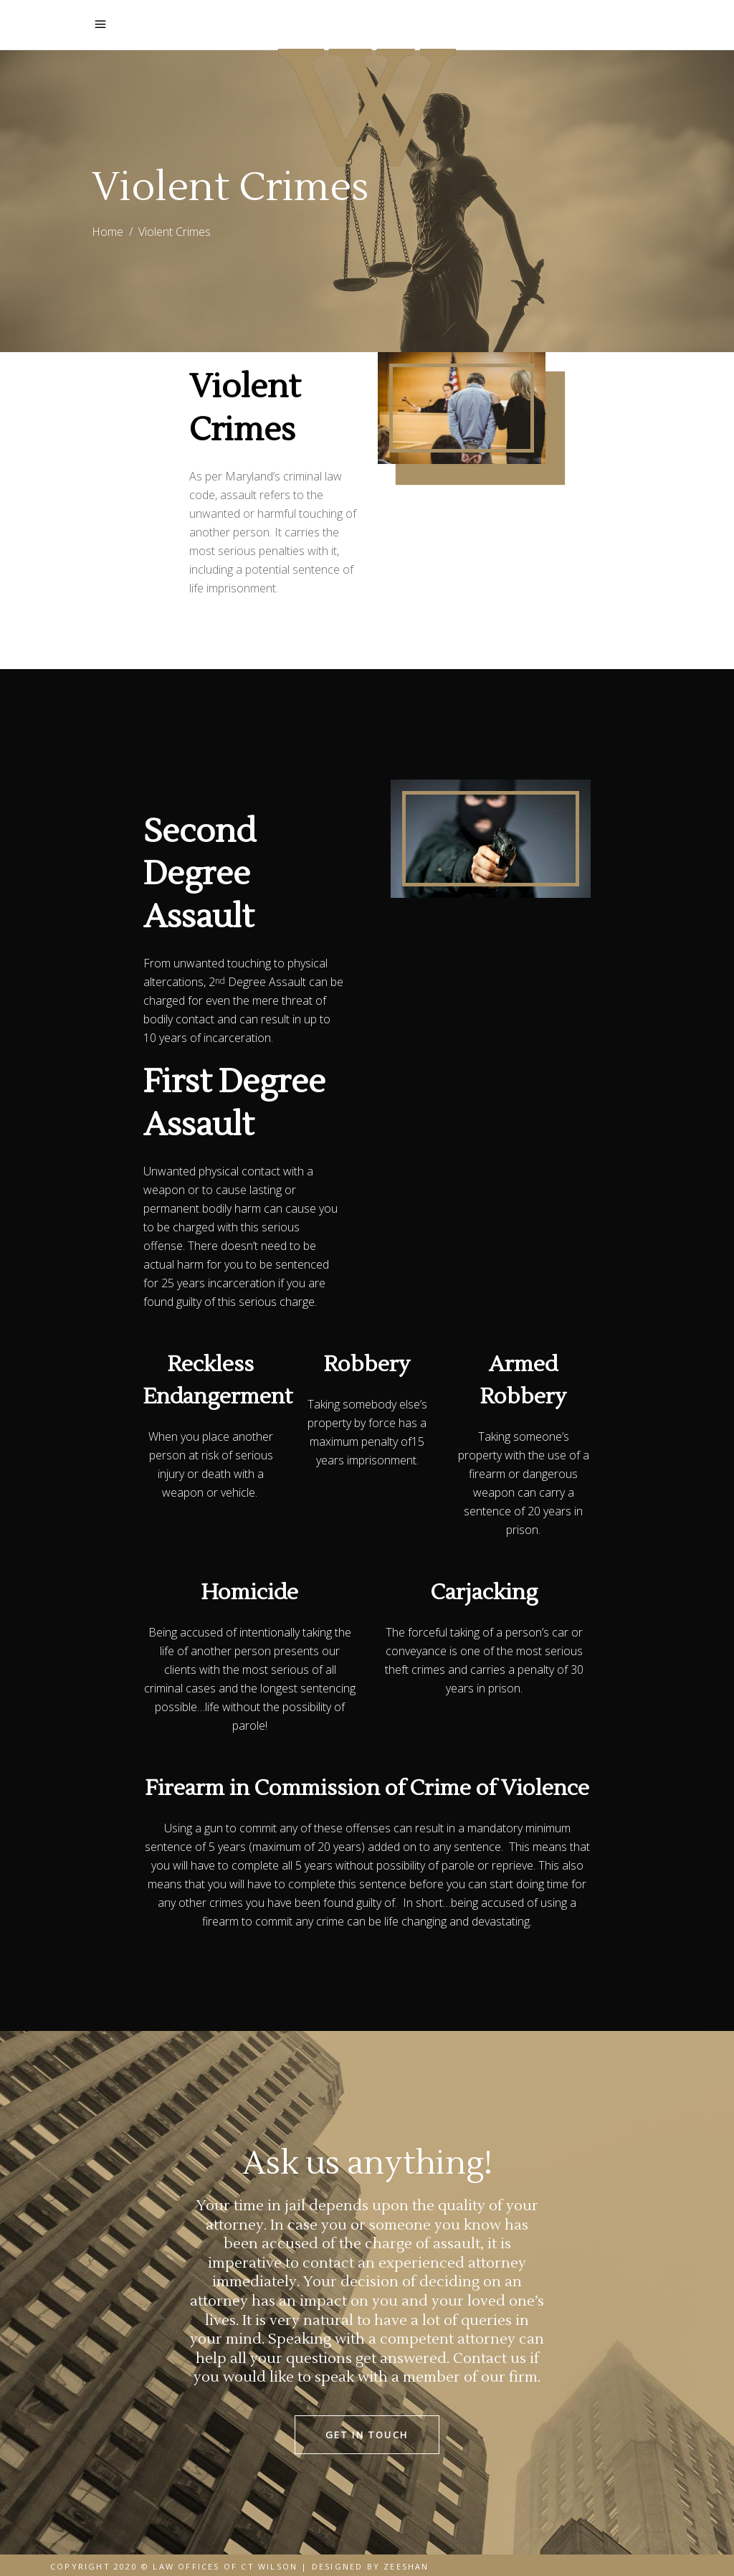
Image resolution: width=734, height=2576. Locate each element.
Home (107, 232)
